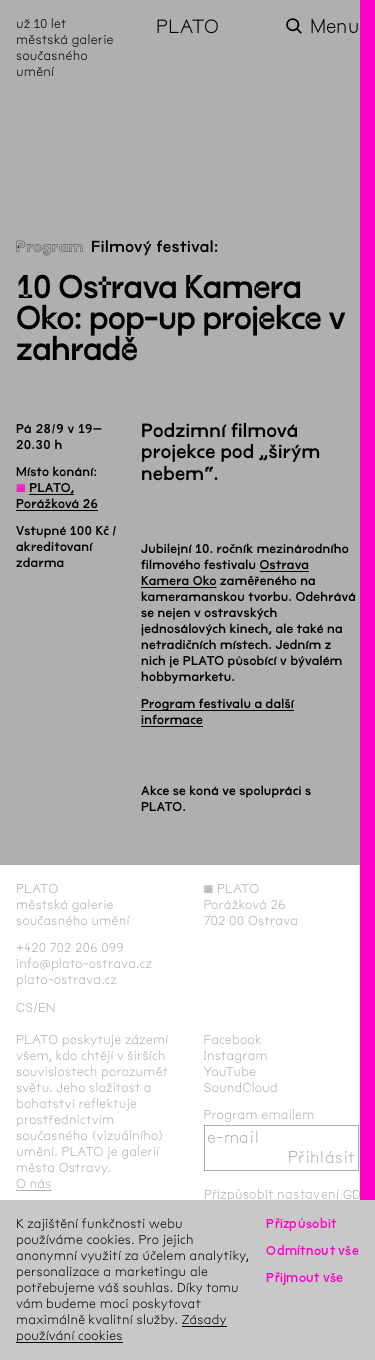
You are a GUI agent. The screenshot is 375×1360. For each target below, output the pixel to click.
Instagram (236, 1055)
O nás (34, 1183)
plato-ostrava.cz (66, 979)
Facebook (233, 1039)
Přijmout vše (304, 1277)
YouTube (230, 1071)
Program (50, 247)
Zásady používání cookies (121, 1327)
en (47, 1007)
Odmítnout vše (312, 1250)
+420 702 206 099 (70, 947)
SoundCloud (241, 1087)
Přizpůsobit (301, 1223)
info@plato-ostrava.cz (84, 963)
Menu (334, 26)
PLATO (187, 26)
